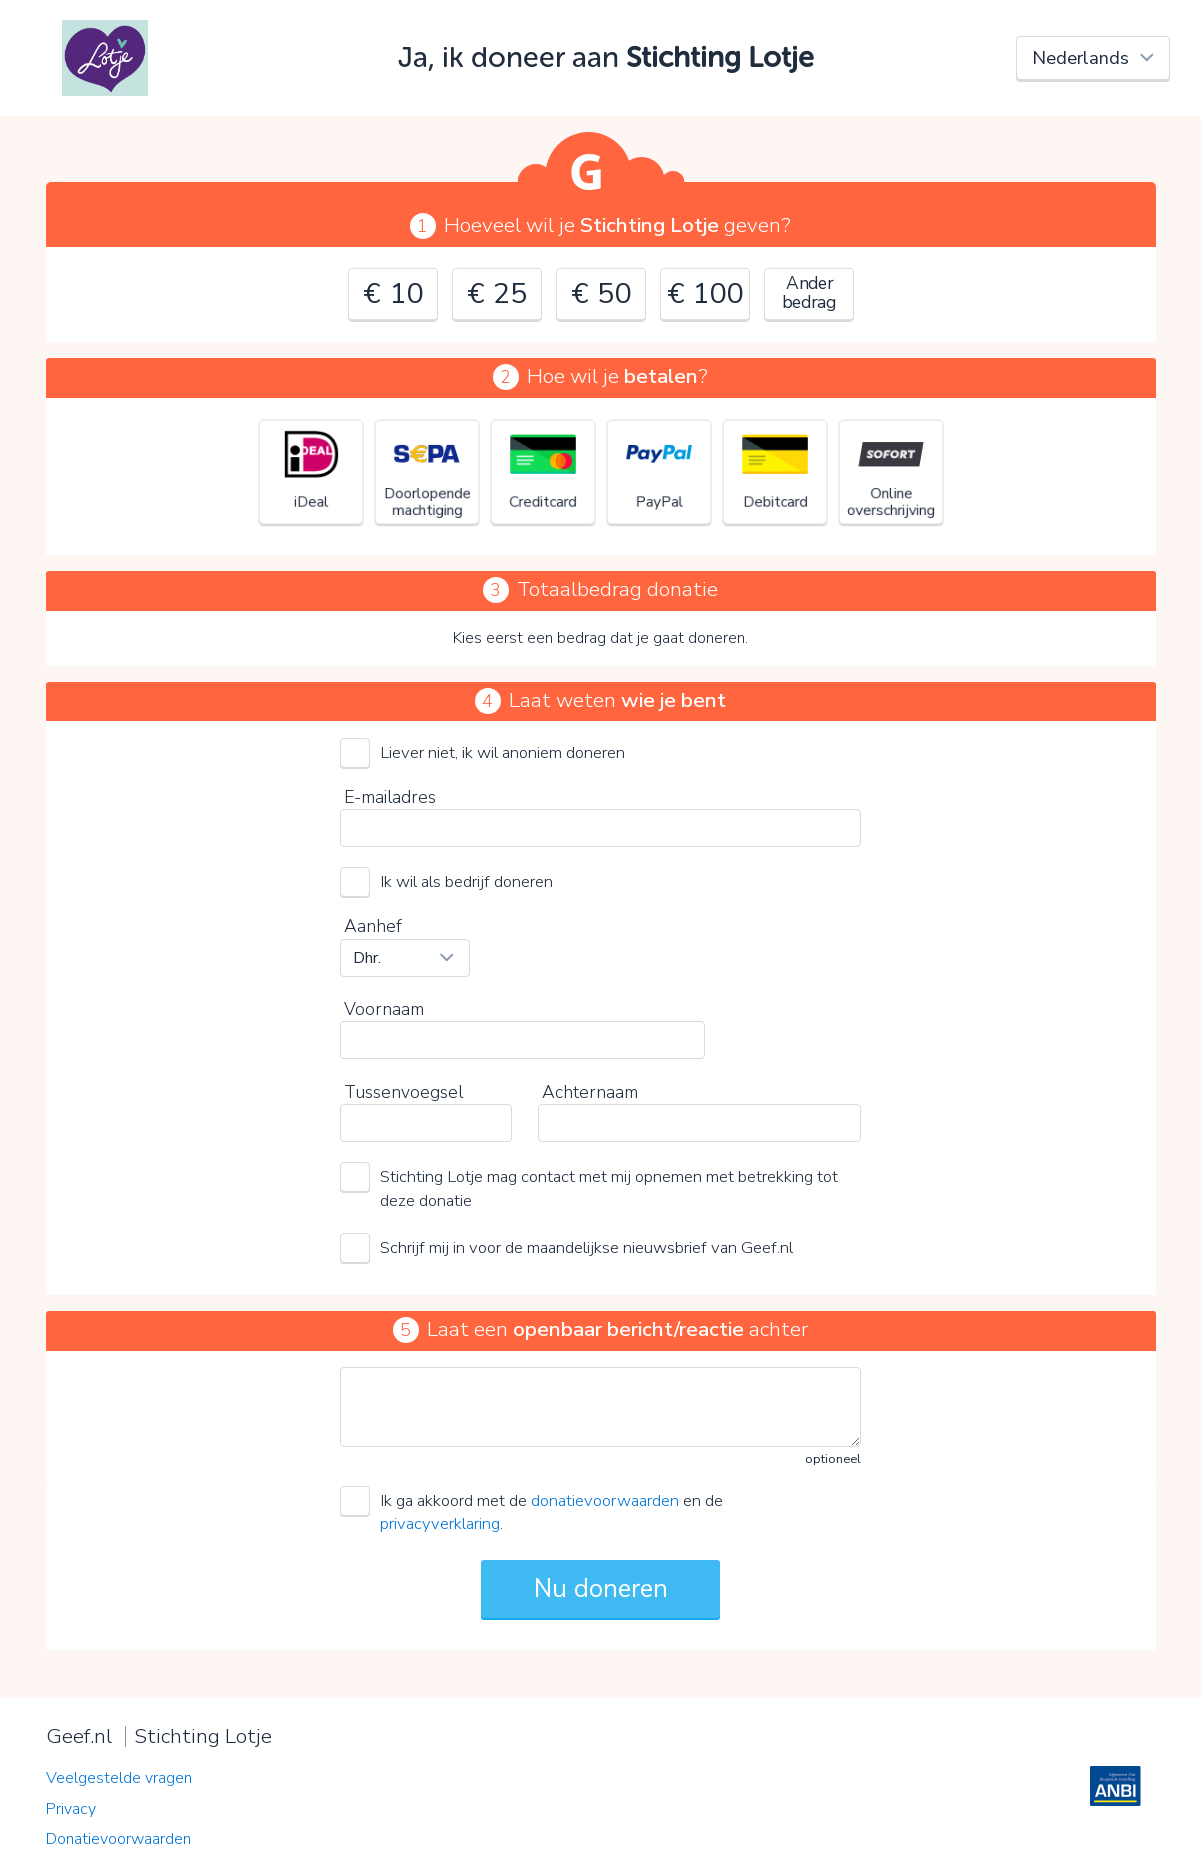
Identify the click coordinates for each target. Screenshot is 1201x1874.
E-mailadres (390, 797)
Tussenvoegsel (403, 1092)
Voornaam (384, 1009)
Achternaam (590, 1092)
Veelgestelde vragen (119, 1778)
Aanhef (373, 926)
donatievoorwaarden (605, 1500)
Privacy (71, 1809)
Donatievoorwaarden (118, 1839)
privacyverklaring (440, 1523)
